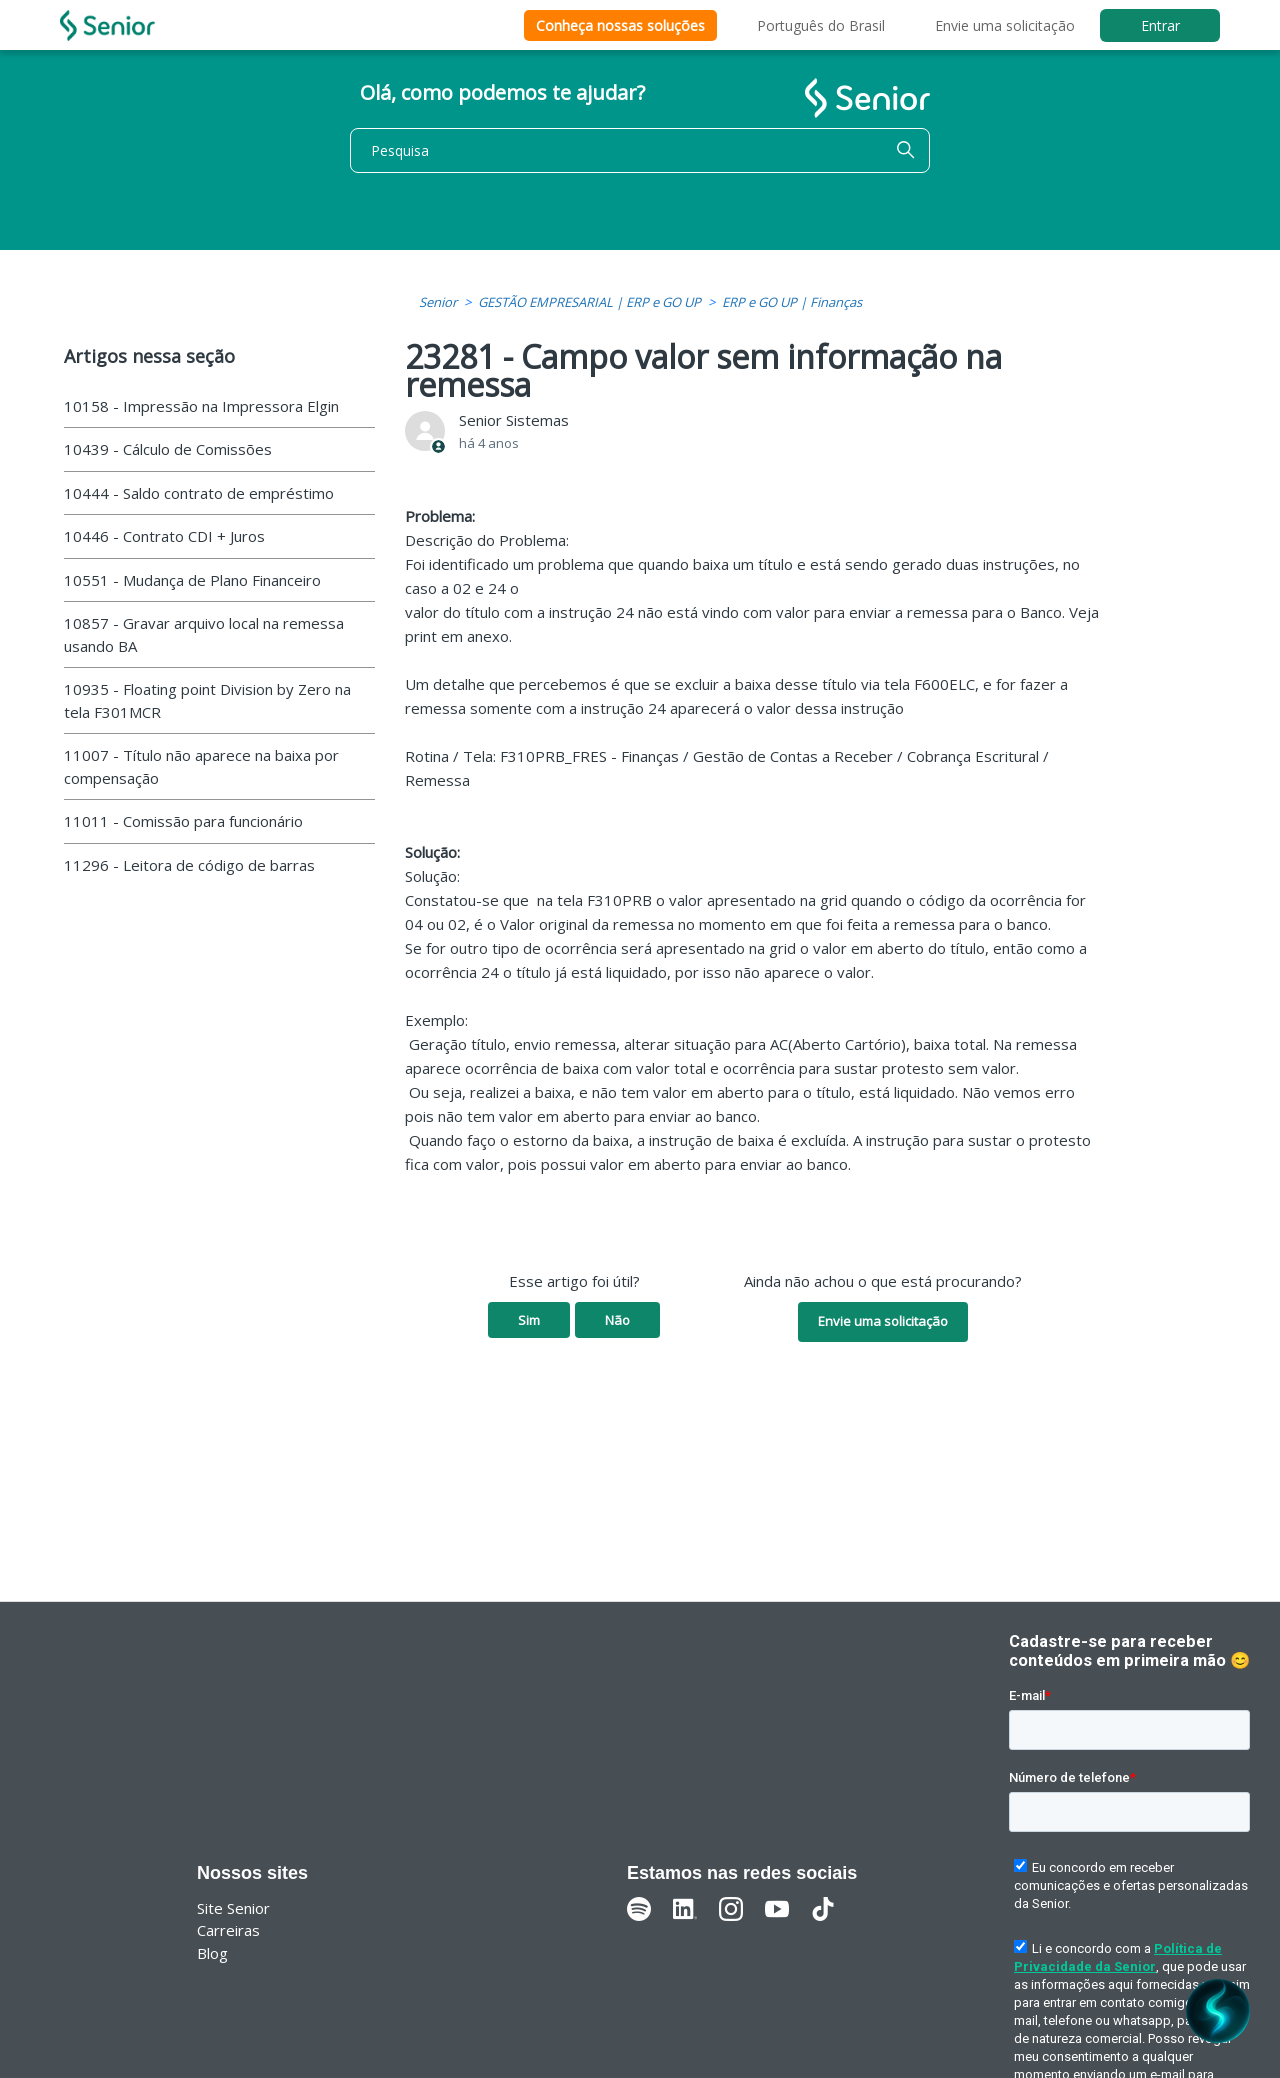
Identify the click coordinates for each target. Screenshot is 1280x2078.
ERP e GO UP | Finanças (792, 302)
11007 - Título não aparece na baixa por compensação (201, 766)
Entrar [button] (1160, 25)
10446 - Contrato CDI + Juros (164, 536)
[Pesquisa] (640, 150)
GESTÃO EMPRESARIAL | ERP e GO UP (589, 302)
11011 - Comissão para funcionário (183, 821)
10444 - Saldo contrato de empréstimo (199, 493)
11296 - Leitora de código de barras (189, 865)
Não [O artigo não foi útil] (617, 1320)
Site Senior (233, 1908)
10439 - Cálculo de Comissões (168, 449)
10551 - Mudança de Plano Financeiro (192, 580)
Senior (438, 302)
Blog (212, 1953)
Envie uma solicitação (1005, 25)
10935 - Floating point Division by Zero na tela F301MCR (207, 700)
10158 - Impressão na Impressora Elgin (201, 406)
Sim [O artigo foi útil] (529, 1320)
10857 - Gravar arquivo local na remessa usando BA (204, 634)
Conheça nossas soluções (620, 25)
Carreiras (228, 1930)
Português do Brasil (821, 25)
